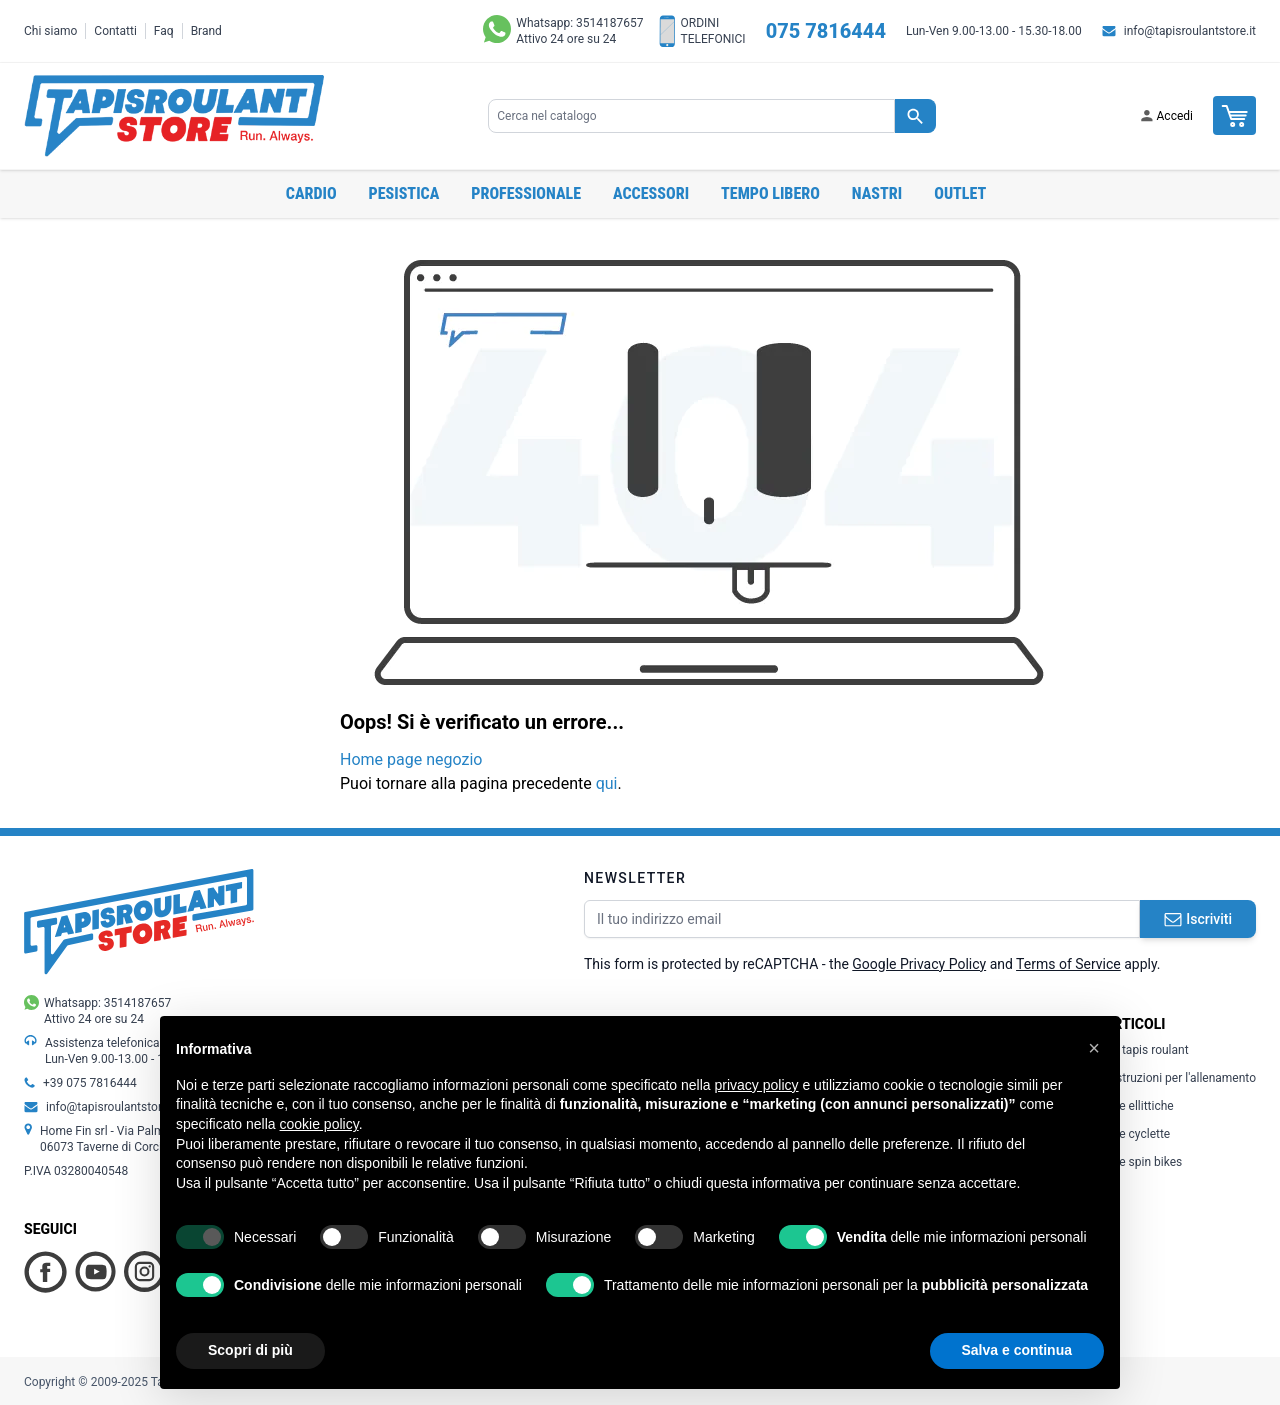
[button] (1094, 1048)
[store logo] (174, 116)
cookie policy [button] (319, 1124)
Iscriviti (1198, 919)
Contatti (115, 31)
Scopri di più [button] (250, 1350)
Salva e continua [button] (1017, 1350)
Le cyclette (1137, 1134)
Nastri (877, 193)
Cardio (311, 193)
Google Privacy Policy (919, 964)
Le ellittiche (1139, 1106)
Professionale (526, 193)
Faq (164, 31)
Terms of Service (1068, 964)
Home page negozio (411, 759)
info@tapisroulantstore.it (1190, 31)
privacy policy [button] (757, 1085)
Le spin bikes (1143, 1162)
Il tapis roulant (1146, 1050)
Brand (206, 31)
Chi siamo (50, 31)
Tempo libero (770, 193)
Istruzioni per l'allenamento (1180, 1078)
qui (607, 783)
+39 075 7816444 (90, 1083)
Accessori (651, 193)
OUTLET (960, 193)
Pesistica (404, 193)
